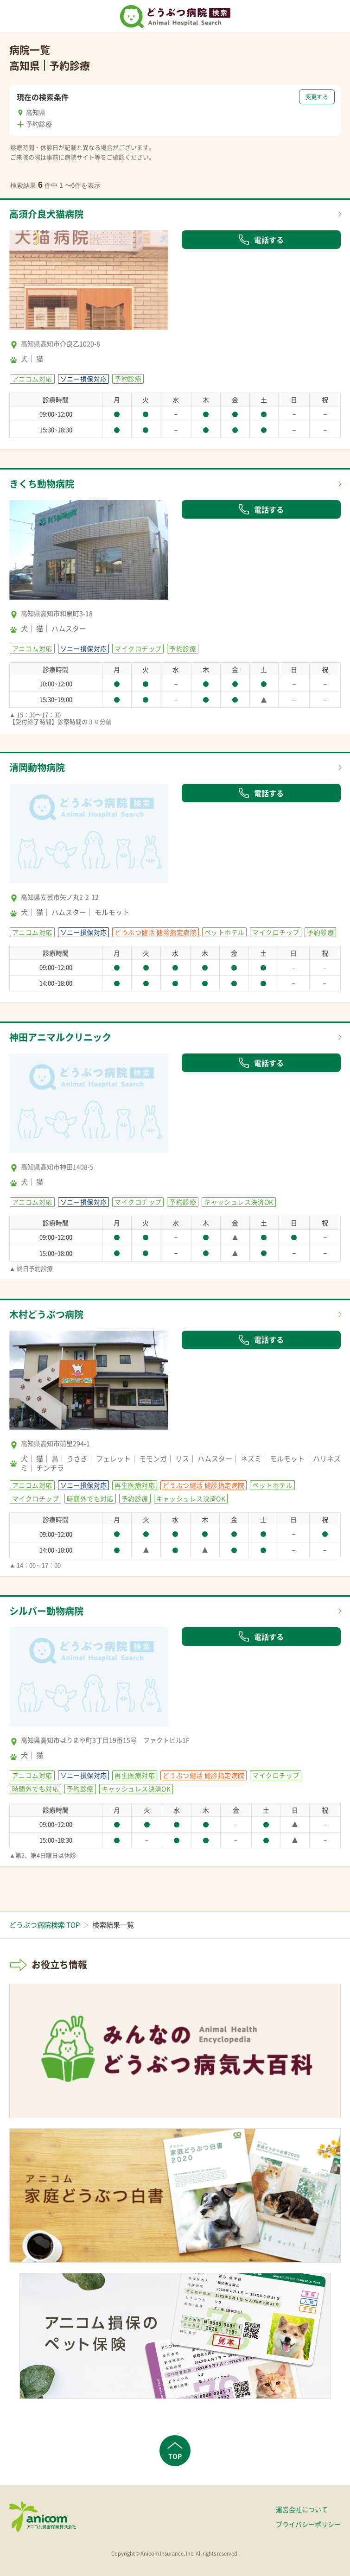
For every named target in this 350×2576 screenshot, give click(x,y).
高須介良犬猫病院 (46, 214)
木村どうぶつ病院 (46, 1314)
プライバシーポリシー (308, 2524)
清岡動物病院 (37, 767)
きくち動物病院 (41, 483)
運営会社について (302, 2509)
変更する (316, 97)
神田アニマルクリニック (60, 1037)
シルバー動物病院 (46, 1611)
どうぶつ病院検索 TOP (44, 1925)
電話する (261, 239)
